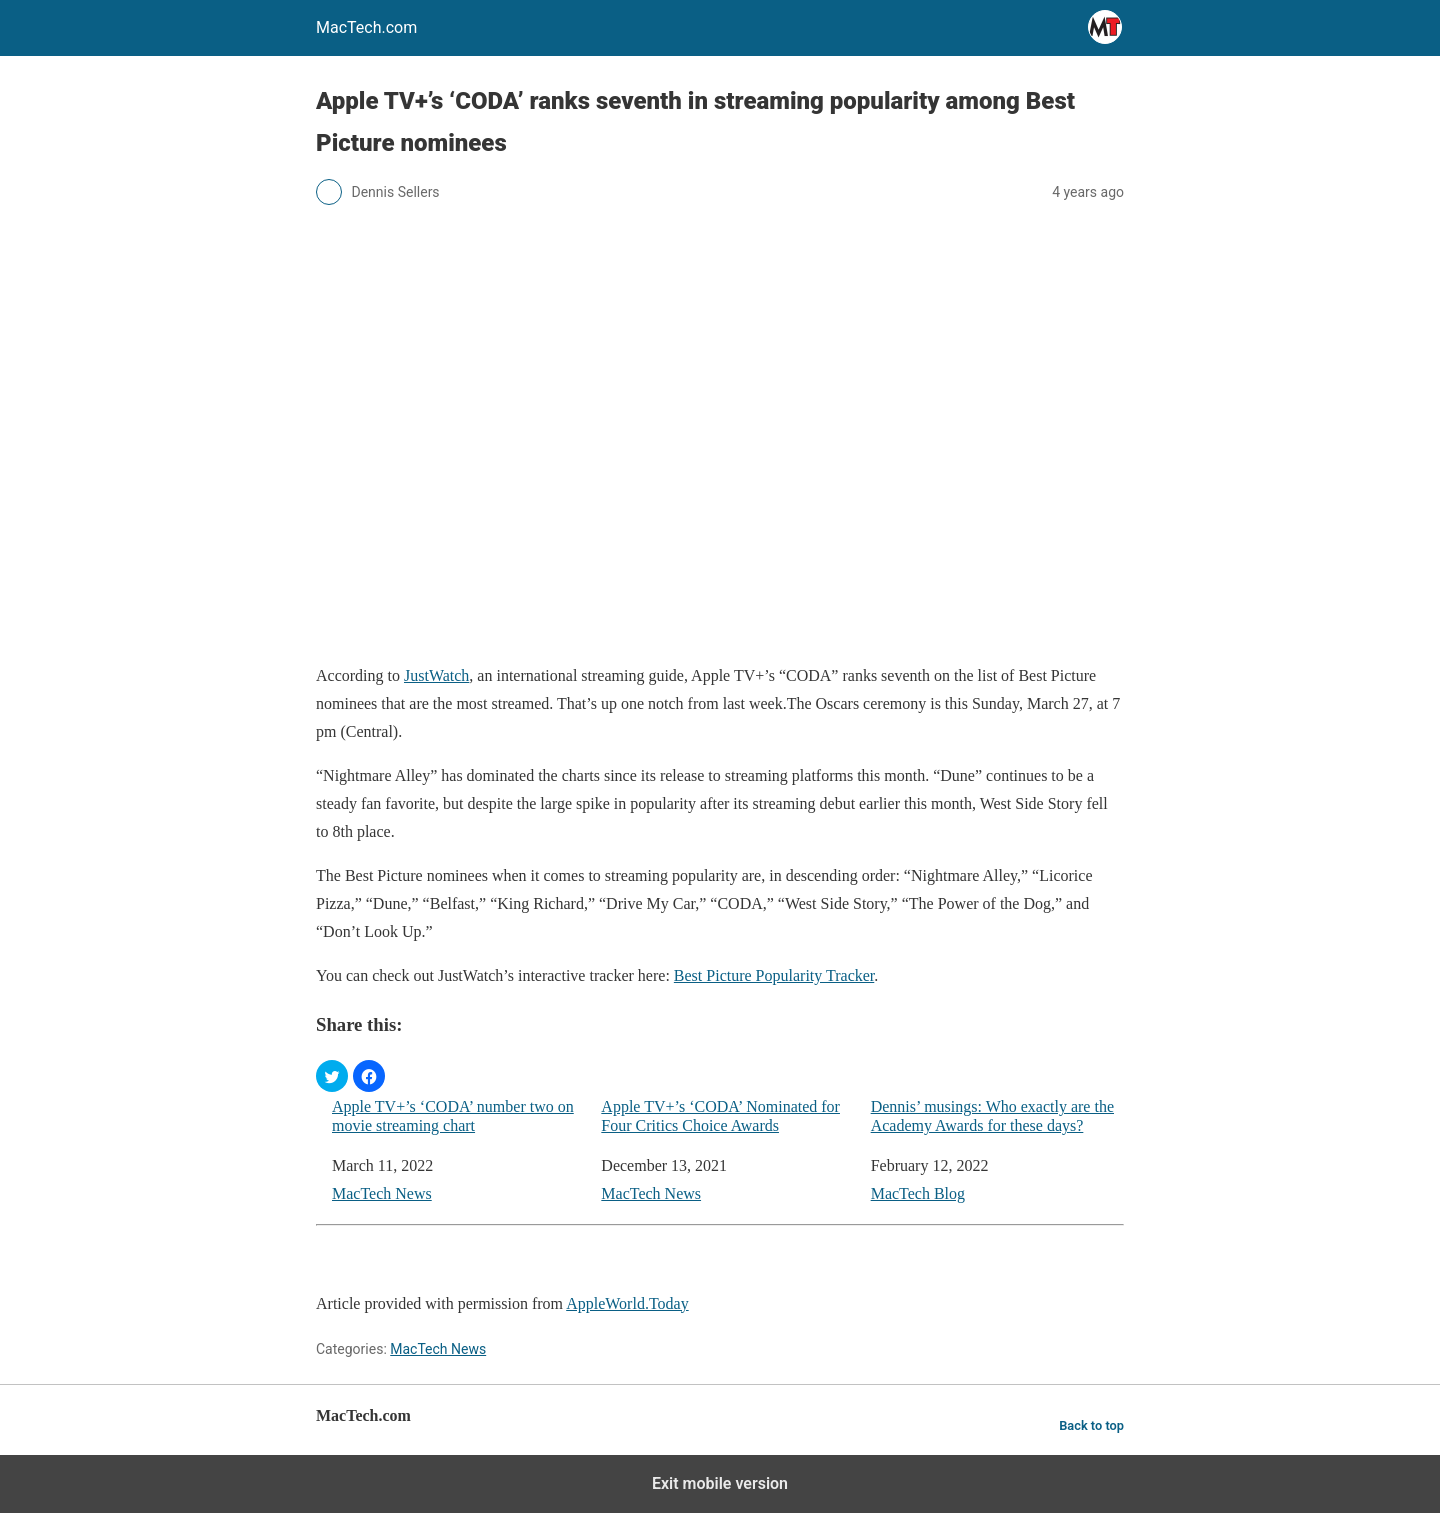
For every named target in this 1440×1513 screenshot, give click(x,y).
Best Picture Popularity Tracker (774, 975)
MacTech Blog (918, 1193)
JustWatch (436, 675)
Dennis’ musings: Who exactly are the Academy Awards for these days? (992, 1116)
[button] (332, 1076)
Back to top (1091, 1425)
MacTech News (382, 1193)
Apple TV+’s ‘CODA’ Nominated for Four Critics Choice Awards (720, 1116)
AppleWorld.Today (627, 1303)
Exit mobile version (720, 1483)
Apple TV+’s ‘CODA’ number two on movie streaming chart (453, 1116)
